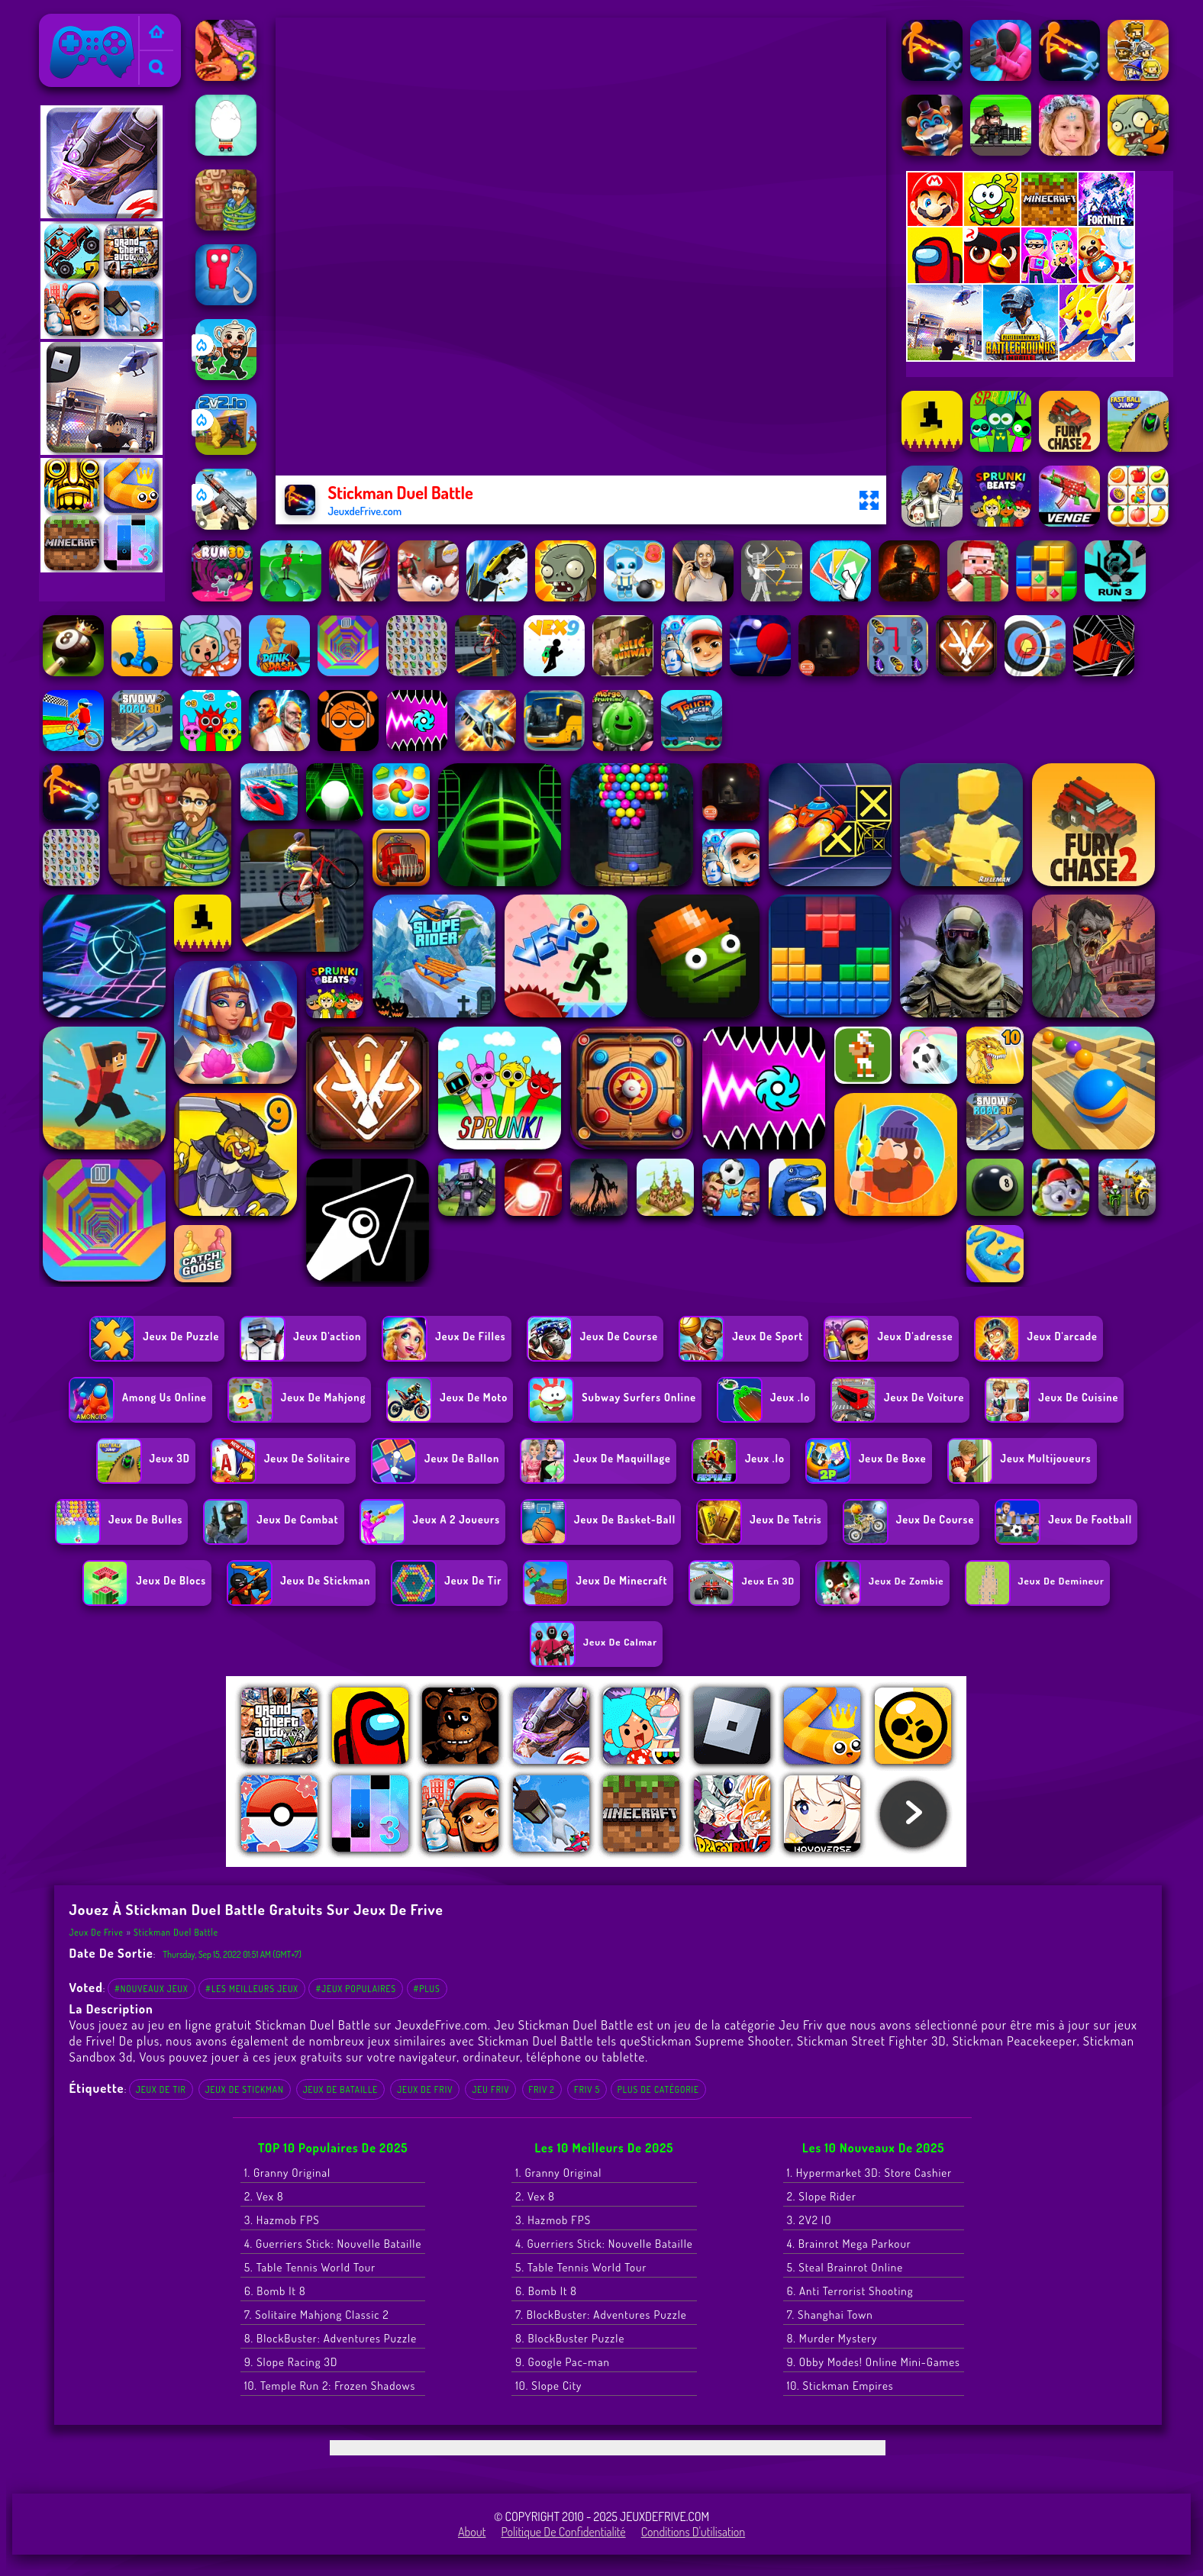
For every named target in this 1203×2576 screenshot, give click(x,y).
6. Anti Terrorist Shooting (850, 2291)
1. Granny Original (287, 2172)
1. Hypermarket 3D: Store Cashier (869, 2172)
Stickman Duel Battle (176, 1932)
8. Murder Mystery (832, 2338)
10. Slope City (548, 2385)
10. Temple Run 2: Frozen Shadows (329, 2385)
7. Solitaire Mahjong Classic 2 (316, 2314)
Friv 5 (587, 2089)
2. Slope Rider (821, 2196)
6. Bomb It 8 (275, 2291)
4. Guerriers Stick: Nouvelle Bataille (332, 2243)
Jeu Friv (490, 2089)
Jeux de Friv (425, 2089)
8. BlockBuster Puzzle (569, 2338)
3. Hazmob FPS (282, 2220)
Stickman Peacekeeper (1015, 2041)
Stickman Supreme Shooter (715, 2041)
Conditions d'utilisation (693, 2531)
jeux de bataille (340, 2089)
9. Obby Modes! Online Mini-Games (873, 2362)
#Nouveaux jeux (151, 1988)
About (472, 2531)
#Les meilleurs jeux (251, 1988)
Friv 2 (542, 2089)
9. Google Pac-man (562, 2362)
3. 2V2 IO (809, 2220)
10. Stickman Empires (840, 2385)
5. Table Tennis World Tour (310, 2267)
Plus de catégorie (658, 2089)
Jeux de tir (161, 2089)
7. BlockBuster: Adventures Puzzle (600, 2314)
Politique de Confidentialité (564, 2531)
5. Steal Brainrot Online (845, 2267)
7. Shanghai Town (830, 2314)
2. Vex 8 (264, 2196)
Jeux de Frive (77, 23)
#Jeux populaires (355, 1988)
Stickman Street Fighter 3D (871, 2041)
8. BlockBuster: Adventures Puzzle (330, 2338)
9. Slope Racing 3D (290, 2362)
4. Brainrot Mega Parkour (849, 2243)
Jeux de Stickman (244, 2089)
